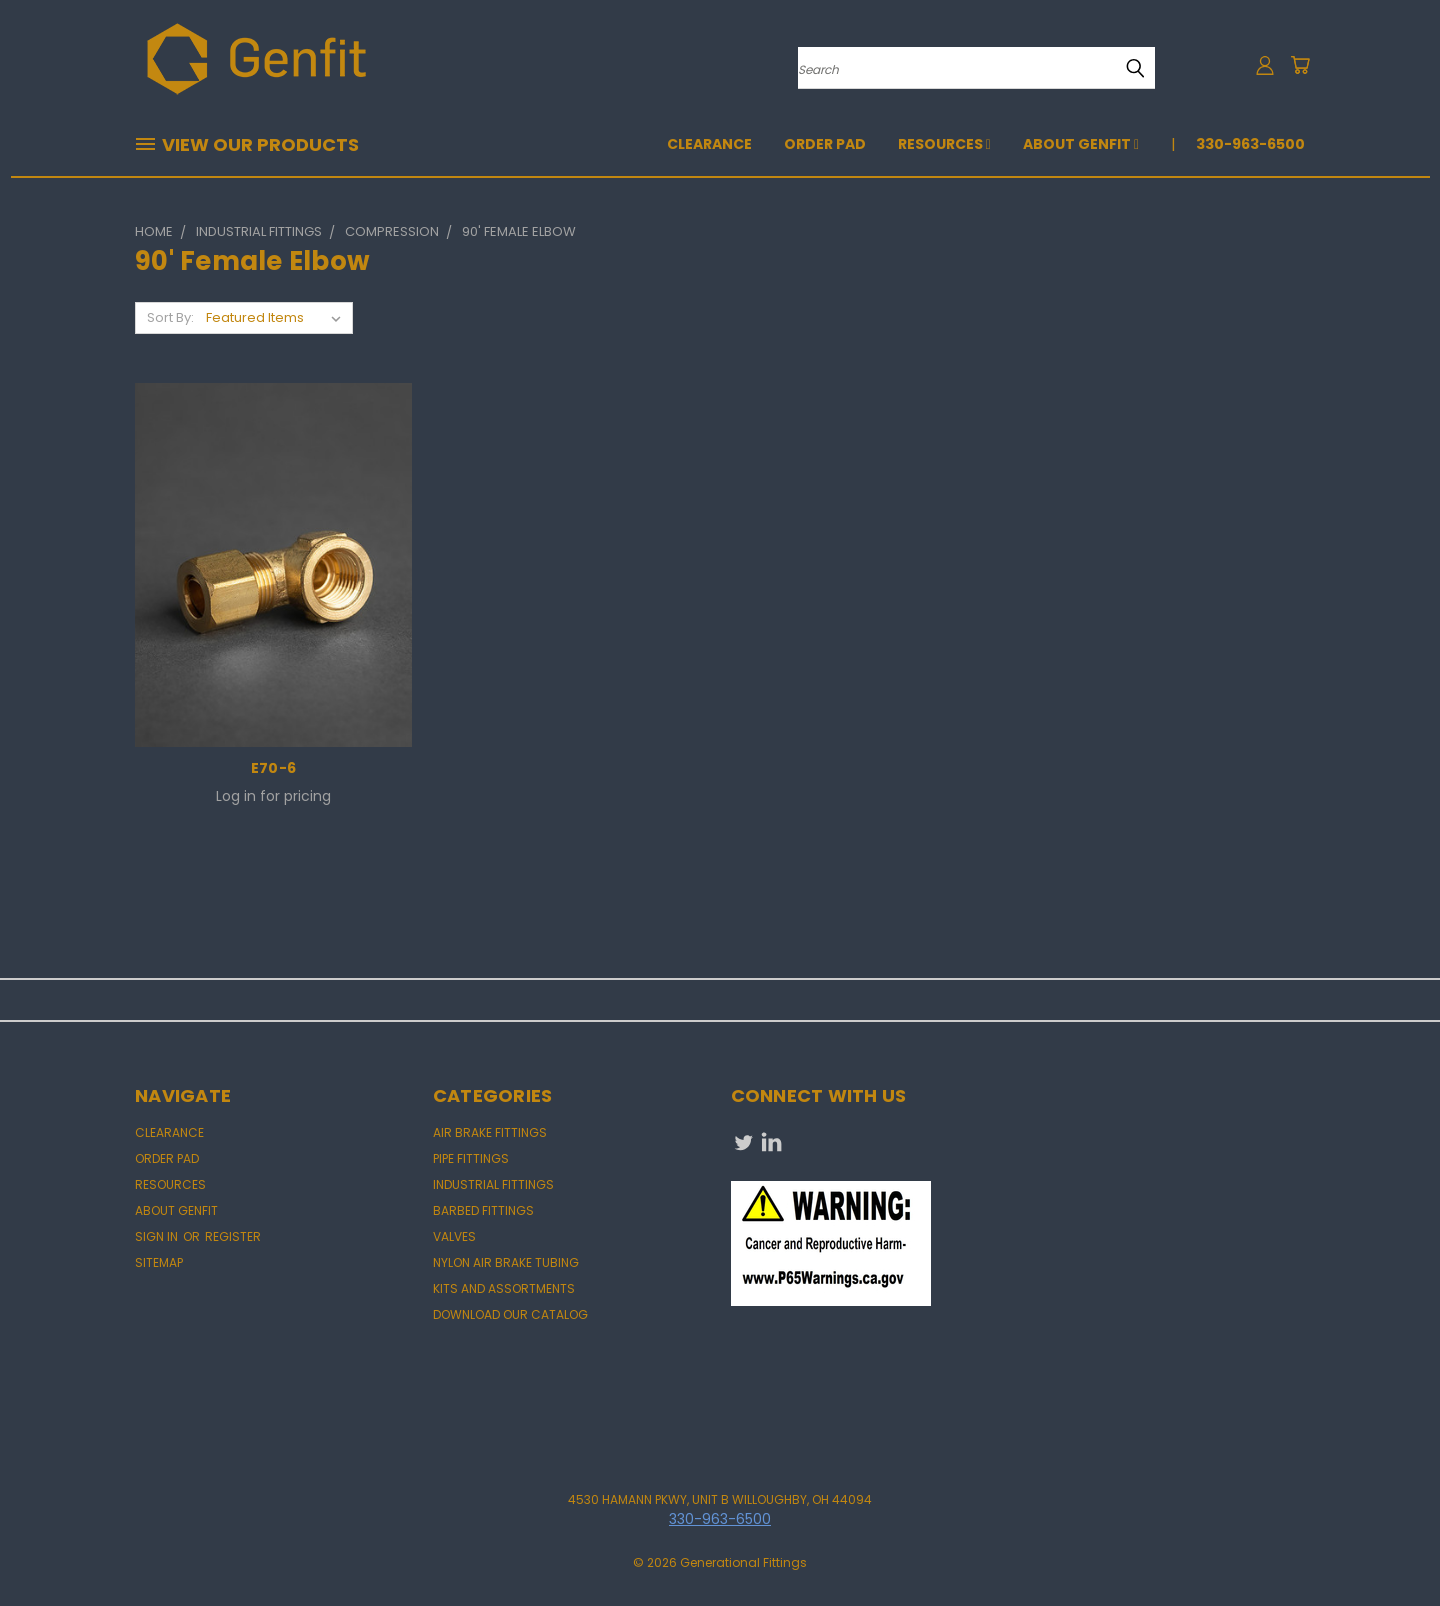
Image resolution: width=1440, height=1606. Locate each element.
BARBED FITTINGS (483, 1210)
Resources (944, 144)
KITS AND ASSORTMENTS (504, 1288)
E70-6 (273, 768)
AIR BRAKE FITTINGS (490, 1132)
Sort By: (170, 317)
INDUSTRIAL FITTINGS (493, 1184)
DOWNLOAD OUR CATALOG (510, 1314)
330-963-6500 (1250, 144)
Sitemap (159, 1262)
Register (233, 1236)
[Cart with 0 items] (1300, 65)
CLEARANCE (709, 144)
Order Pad (825, 144)
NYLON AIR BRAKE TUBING (506, 1262)
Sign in (158, 1236)
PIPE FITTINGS (471, 1158)
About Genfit (1081, 144)
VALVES (454, 1236)
